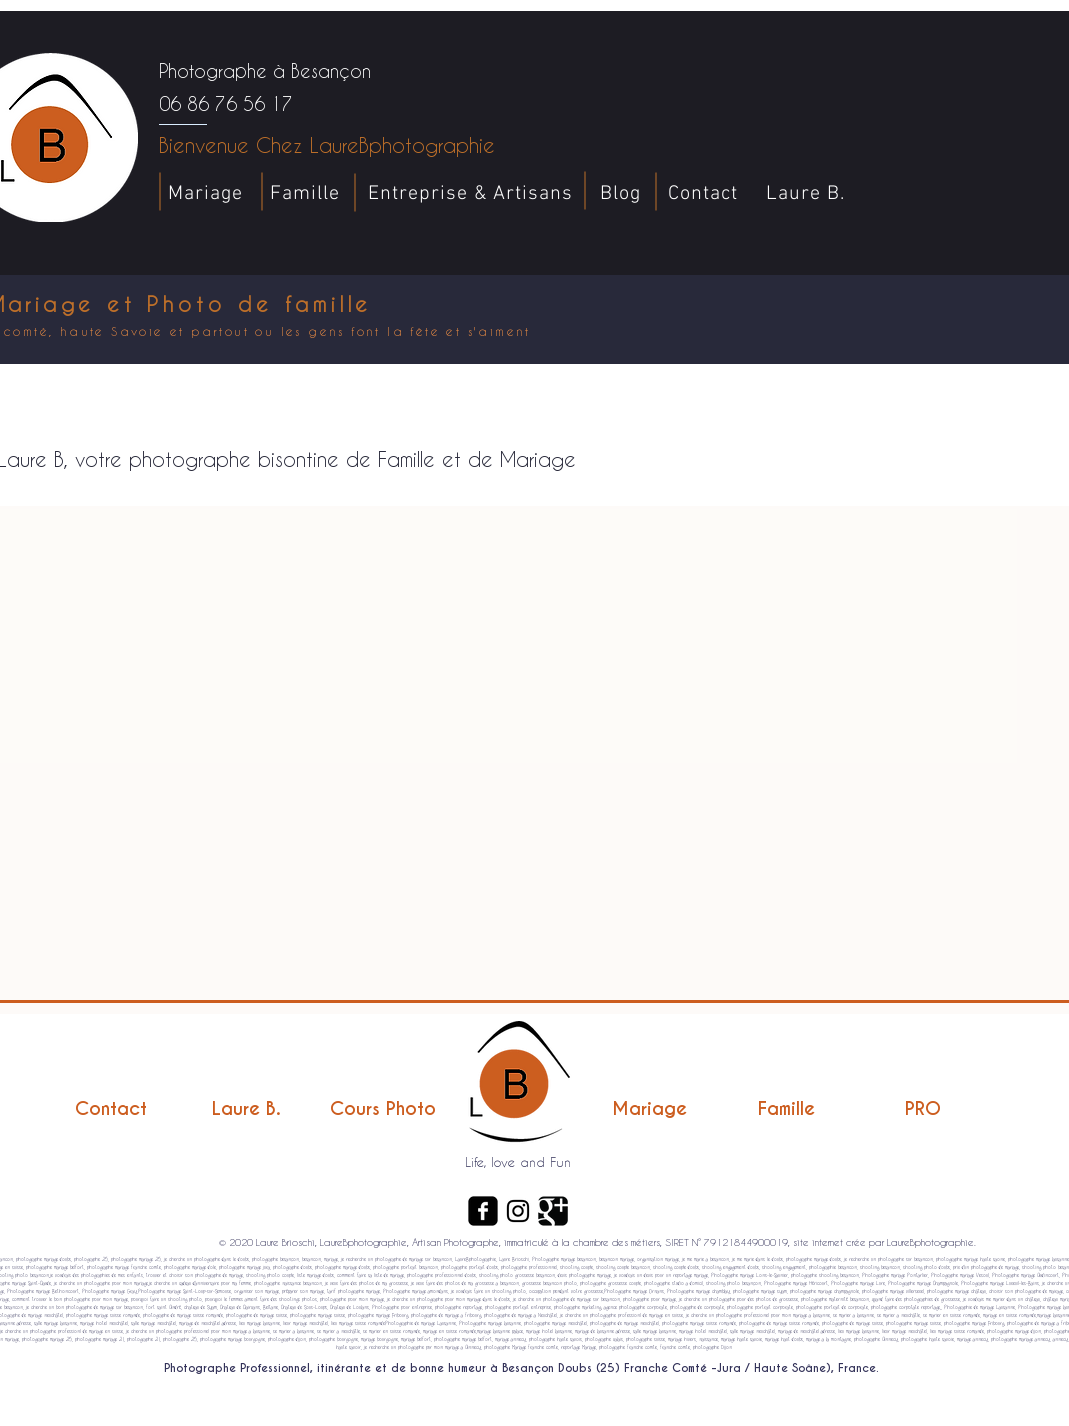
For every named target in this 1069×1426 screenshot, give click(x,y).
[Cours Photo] (383, 1108)
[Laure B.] (247, 1108)
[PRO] (923, 1108)
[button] (1039, 468)
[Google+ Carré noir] (553, 1211)
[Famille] (787, 1108)
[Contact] (111, 1108)
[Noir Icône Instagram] (518, 1211)
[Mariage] (650, 1108)
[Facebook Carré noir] (483, 1211)
